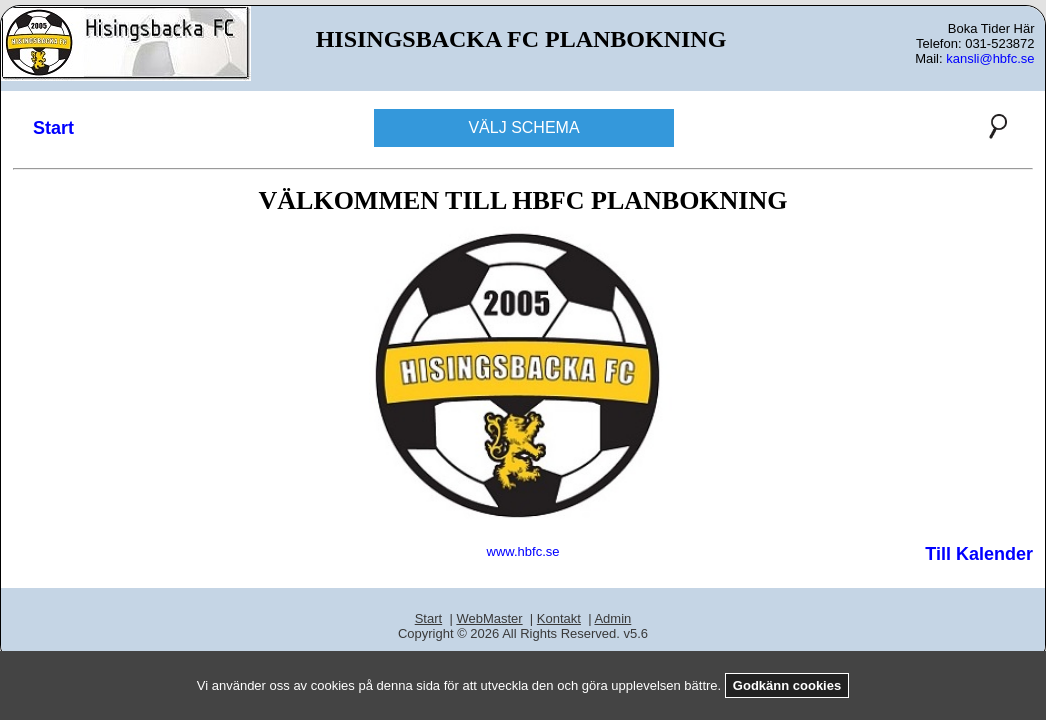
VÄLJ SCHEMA (523, 127)
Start (53, 128)
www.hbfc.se (523, 551)
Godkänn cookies (787, 685)
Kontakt (559, 618)
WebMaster (489, 618)
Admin (612, 618)
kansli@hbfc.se (990, 58)
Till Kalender (979, 554)
